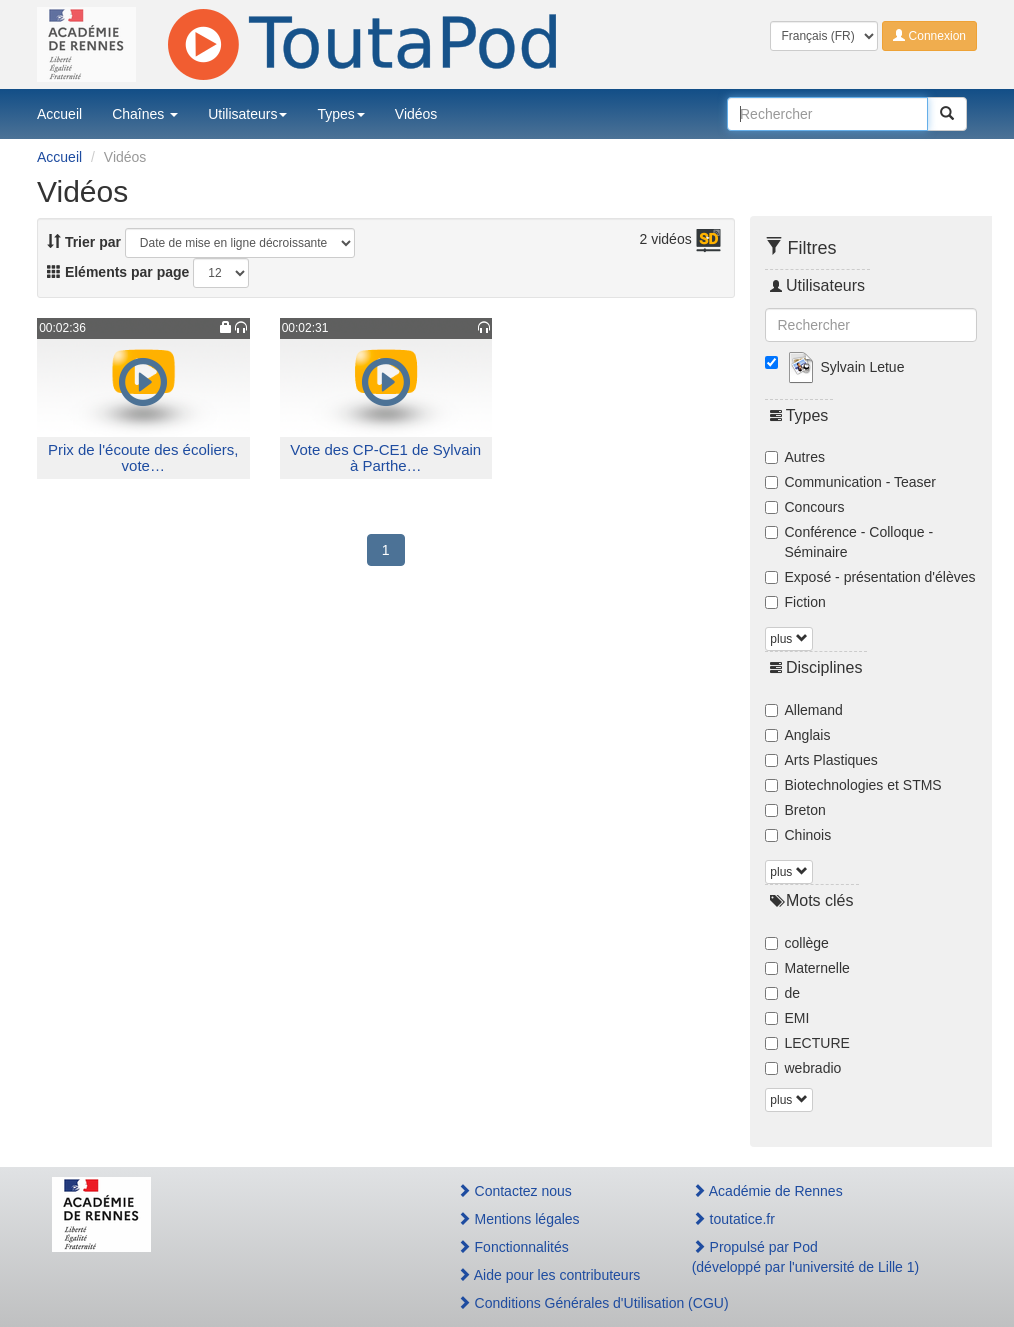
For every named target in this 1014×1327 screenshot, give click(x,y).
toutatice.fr (733, 1219)
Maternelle (807, 968)
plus (788, 639)
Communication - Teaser (850, 482)
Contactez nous (514, 1191)
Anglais (798, 735)
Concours (805, 507)
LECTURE (807, 1043)
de (783, 993)
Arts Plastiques (821, 760)
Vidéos (416, 114)
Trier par (84, 242)
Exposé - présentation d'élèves (870, 577)
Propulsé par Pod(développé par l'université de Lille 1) (806, 1257)
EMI (787, 1018)
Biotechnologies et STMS (853, 785)
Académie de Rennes (767, 1191)
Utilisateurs (247, 114)
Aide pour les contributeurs (549, 1275)
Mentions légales (518, 1219)
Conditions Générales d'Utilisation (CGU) (553, 1303)
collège (797, 943)
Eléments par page (118, 272)
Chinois (798, 835)
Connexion (929, 36)
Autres (795, 457)
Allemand (804, 710)
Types (340, 114)
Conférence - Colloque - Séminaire (849, 542)
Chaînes (145, 114)
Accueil (59, 114)
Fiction (795, 602)
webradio (803, 1068)
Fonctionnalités (513, 1247)
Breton (795, 810)
